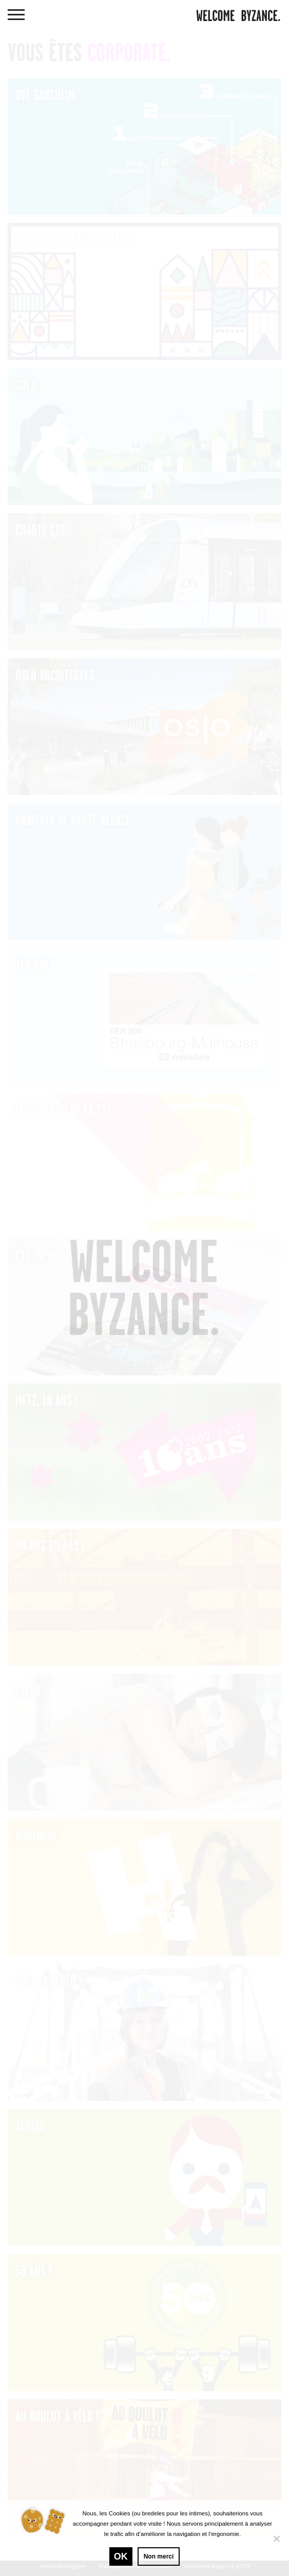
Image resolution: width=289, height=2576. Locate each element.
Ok (121, 2556)
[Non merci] (276, 2538)
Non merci (159, 2556)
